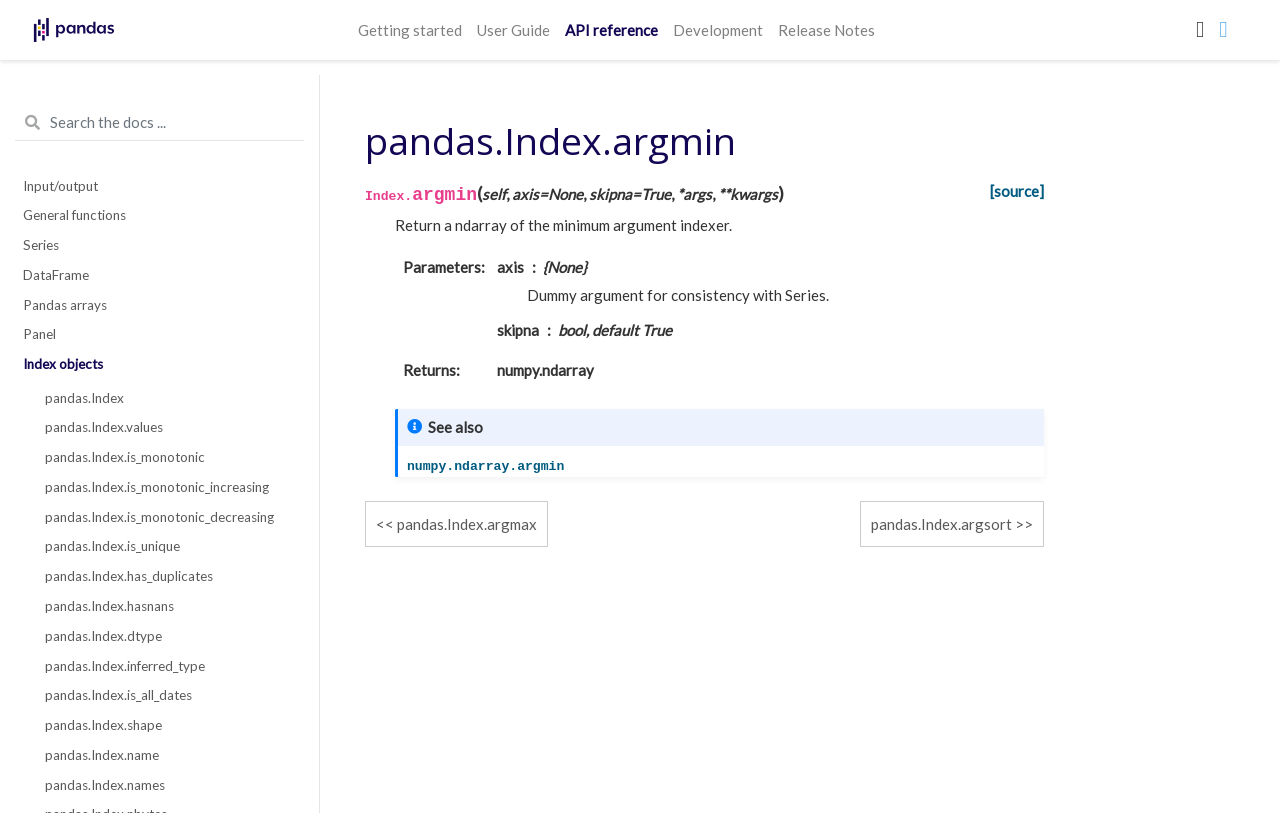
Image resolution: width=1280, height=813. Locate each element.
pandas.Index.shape (103, 725)
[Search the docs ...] (159, 123)
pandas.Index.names (105, 785)
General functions (74, 215)
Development (718, 30)
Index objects (63, 364)
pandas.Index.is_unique (112, 546)
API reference (611, 30)
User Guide (513, 30)
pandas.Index (84, 398)
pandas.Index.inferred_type (125, 666)
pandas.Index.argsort (941, 524)
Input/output (60, 186)
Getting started (410, 30)
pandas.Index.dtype (103, 636)
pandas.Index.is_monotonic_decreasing (159, 517)
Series (41, 245)
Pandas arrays (65, 305)
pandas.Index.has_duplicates (129, 576)
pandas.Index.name (102, 755)
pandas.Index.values (104, 427)
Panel (39, 334)
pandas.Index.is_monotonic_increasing (157, 487)
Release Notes (826, 30)
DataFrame (56, 275)
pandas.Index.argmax (467, 524)
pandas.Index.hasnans (109, 606)
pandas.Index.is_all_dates (118, 695)
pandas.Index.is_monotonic (125, 457)
